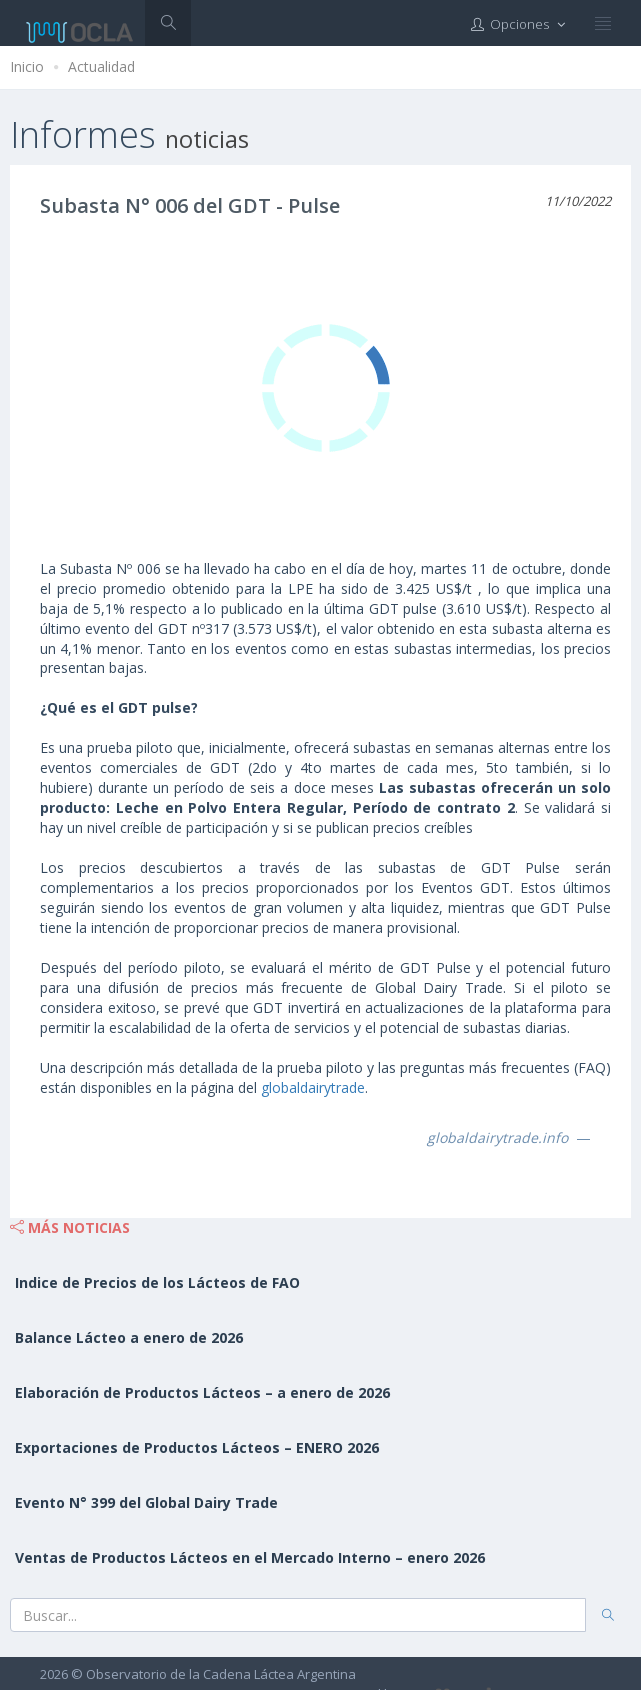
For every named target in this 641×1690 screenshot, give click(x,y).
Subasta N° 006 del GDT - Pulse (190, 205)
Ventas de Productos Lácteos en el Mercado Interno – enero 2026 (250, 1557)
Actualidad (101, 66)
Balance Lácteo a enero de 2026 (129, 1337)
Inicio (27, 66)
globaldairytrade (313, 1087)
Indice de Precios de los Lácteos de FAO (157, 1282)
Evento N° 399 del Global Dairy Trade (146, 1502)
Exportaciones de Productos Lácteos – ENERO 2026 (197, 1447)
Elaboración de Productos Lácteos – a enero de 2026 (202, 1392)
